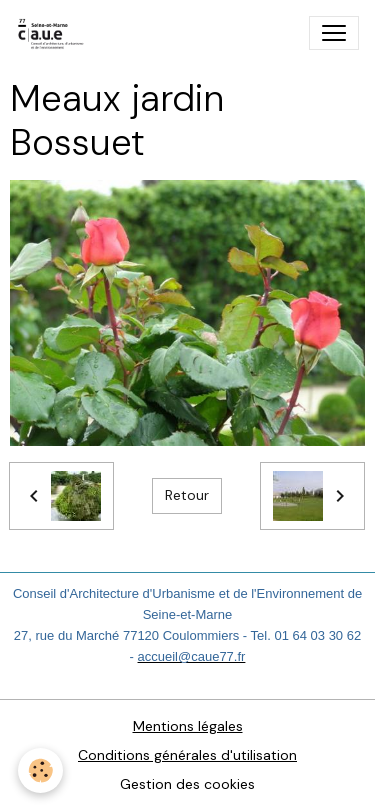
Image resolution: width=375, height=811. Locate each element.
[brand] (55, 33)
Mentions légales (188, 726)
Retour (187, 495)
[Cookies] (40, 770)
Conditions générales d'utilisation (187, 755)
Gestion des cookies (187, 784)
